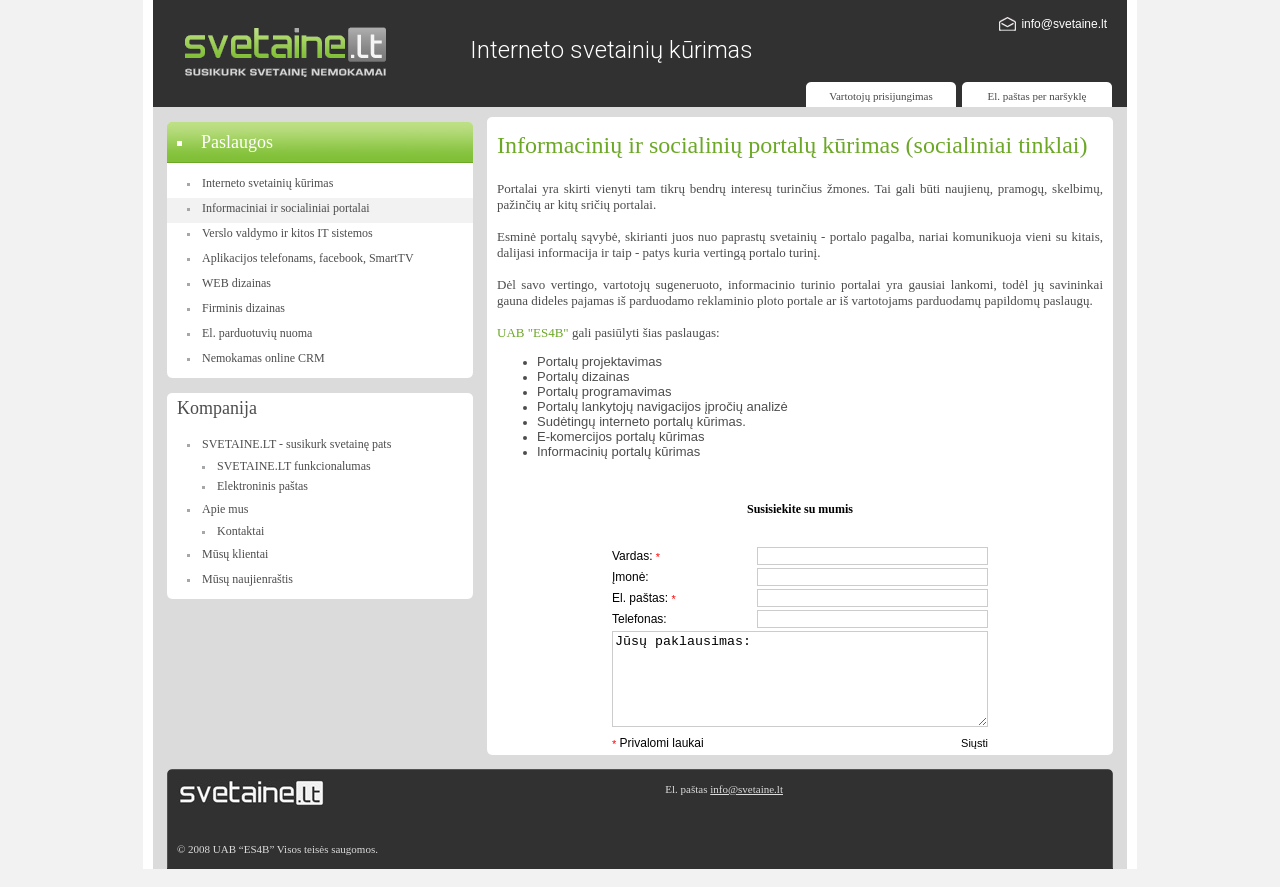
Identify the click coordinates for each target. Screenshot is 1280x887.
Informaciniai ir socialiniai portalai (286, 208)
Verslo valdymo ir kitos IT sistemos (287, 233)
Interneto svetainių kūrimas (267, 183)
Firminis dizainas (243, 308)
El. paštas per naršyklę (1037, 96)
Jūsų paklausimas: (800, 688)
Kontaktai (240, 531)
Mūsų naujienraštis (247, 579)
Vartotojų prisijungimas (881, 96)
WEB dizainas (236, 283)
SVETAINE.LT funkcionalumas (294, 466)
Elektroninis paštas (262, 486)
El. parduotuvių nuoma (257, 333)
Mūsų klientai (235, 554)
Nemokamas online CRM (263, 358)
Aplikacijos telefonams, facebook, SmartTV (308, 258)
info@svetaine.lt (1064, 24)
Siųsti (974, 761)
